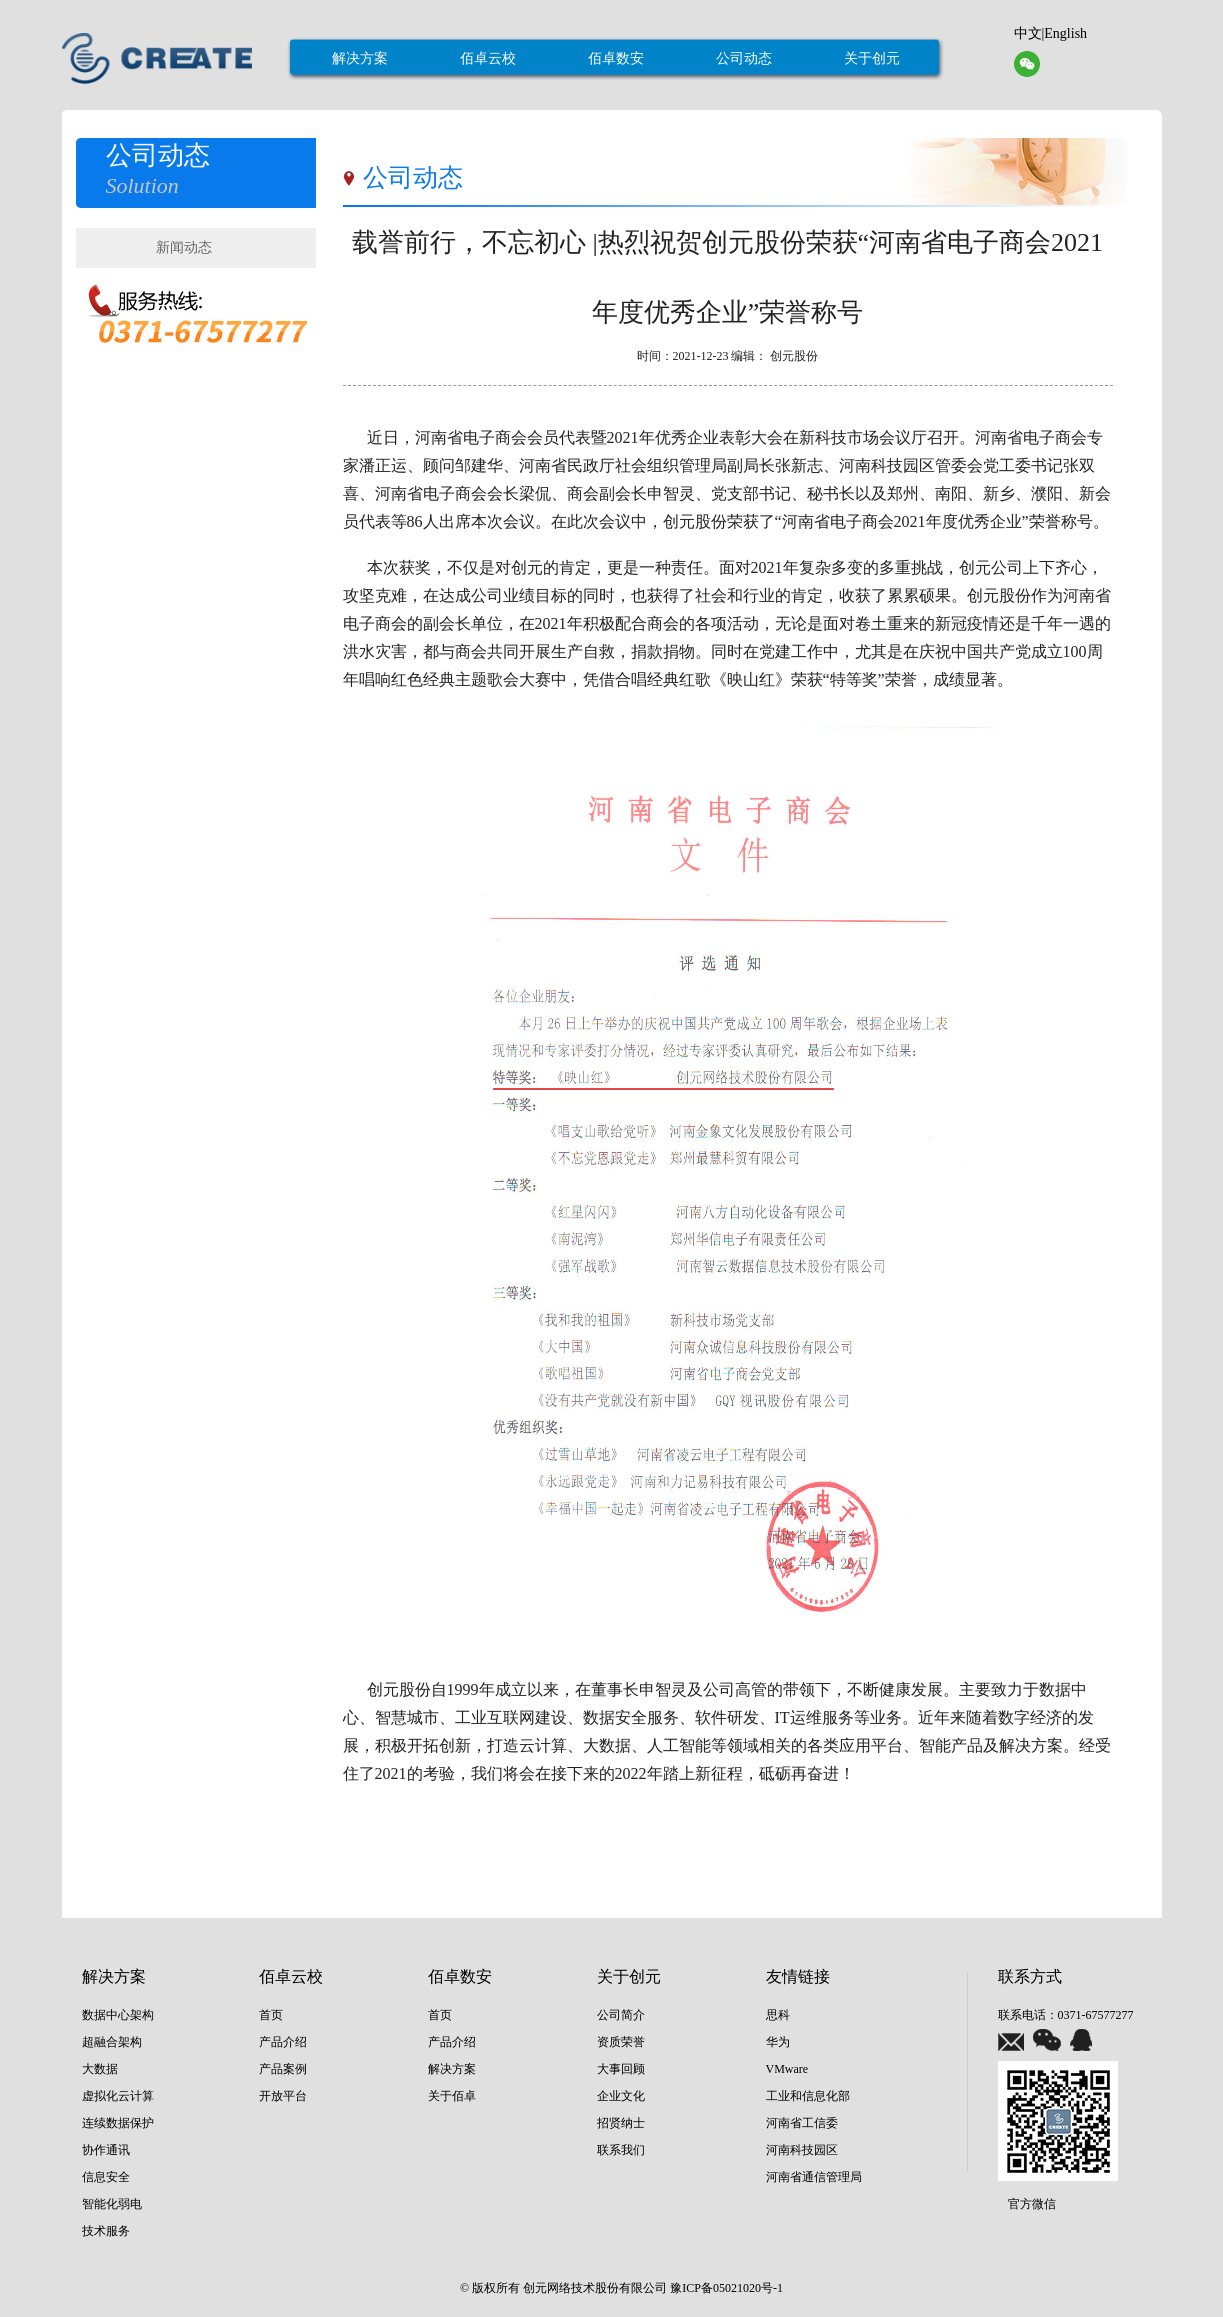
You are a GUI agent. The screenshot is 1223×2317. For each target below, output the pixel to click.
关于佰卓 (452, 2096)
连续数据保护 (118, 2123)
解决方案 (360, 58)
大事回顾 (621, 2069)
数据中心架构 (118, 2015)
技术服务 (106, 2231)
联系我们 (621, 2150)
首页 (271, 2015)
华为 (778, 2042)
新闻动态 (184, 247)
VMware (787, 2069)
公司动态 (744, 58)
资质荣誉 (621, 2042)
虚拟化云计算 (118, 2096)
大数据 (100, 2069)
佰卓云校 (488, 58)
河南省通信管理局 (814, 2177)
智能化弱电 (112, 2204)
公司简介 (621, 2015)
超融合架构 (112, 2042)
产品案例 (283, 2069)
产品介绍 (283, 2042)
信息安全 (106, 2177)
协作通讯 (106, 2150)
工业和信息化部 (808, 2096)
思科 (778, 2015)
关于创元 (872, 58)
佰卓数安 (616, 58)
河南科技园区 (802, 2150)
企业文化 (621, 2096)
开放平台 (283, 2096)
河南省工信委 (802, 2123)
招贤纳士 (621, 2123)
